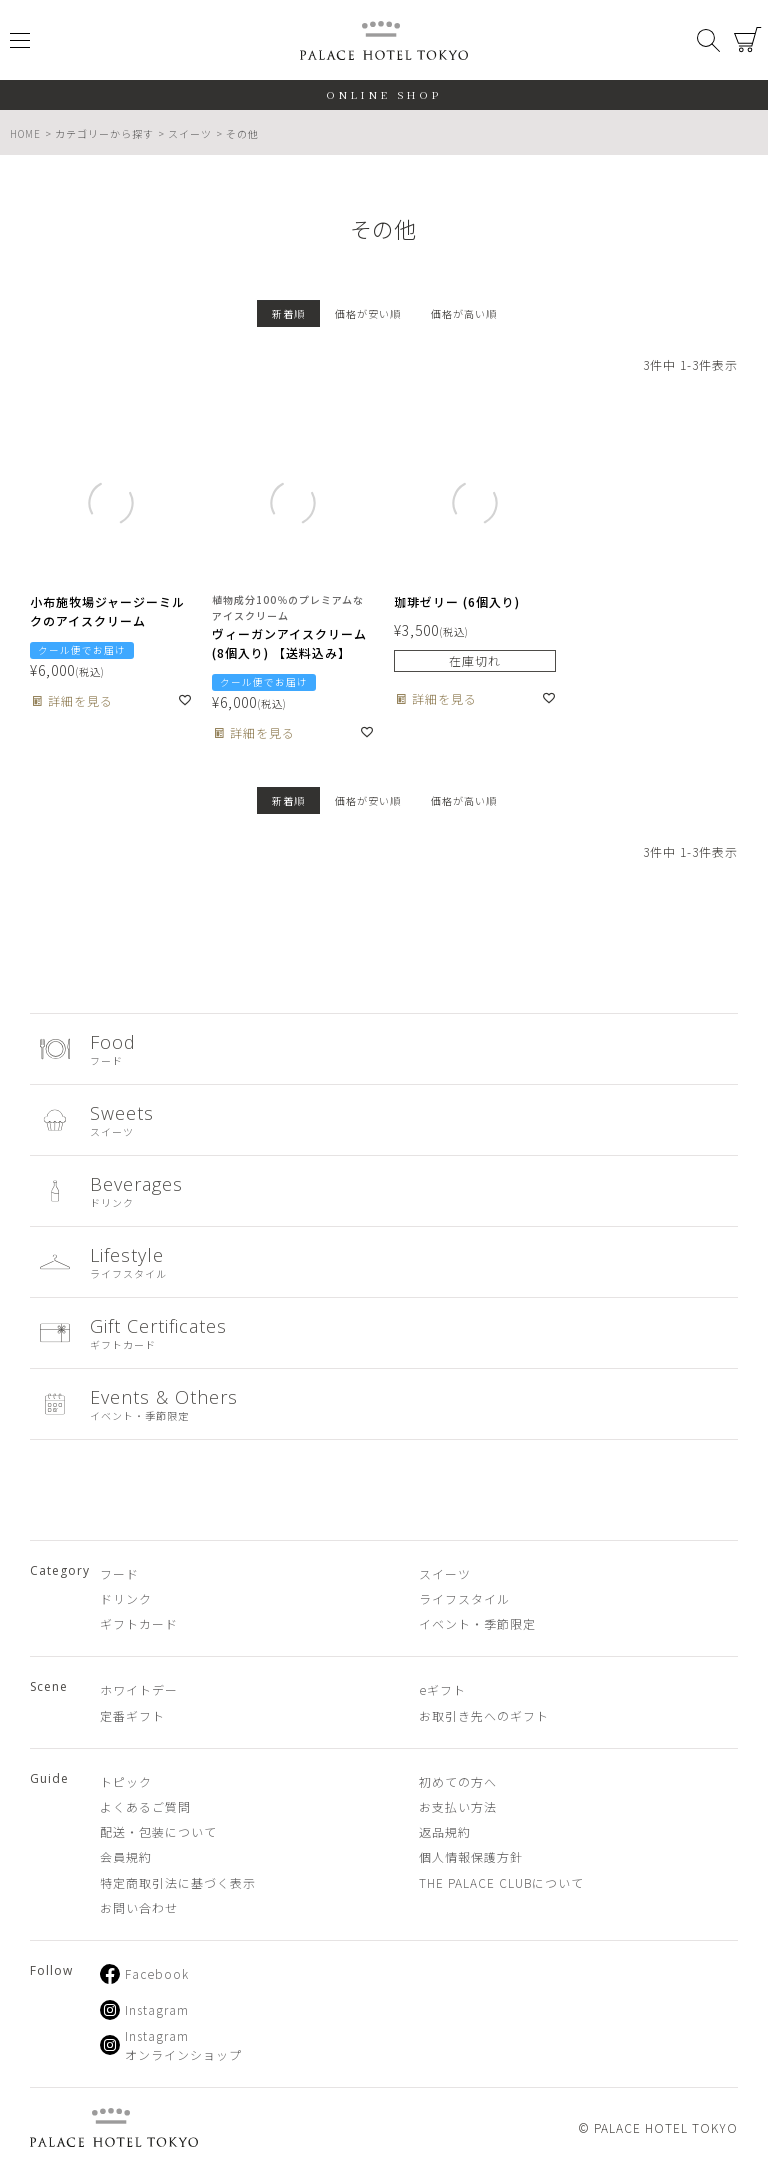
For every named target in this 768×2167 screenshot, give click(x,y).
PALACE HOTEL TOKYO (114, 2127)
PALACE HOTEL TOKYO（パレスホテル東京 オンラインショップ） (384, 40)
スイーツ (190, 133)
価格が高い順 (464, 313)
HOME (25, 133)
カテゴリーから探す (104, 133)
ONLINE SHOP (384, 94)
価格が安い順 (368, 313)
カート (748, 40)
